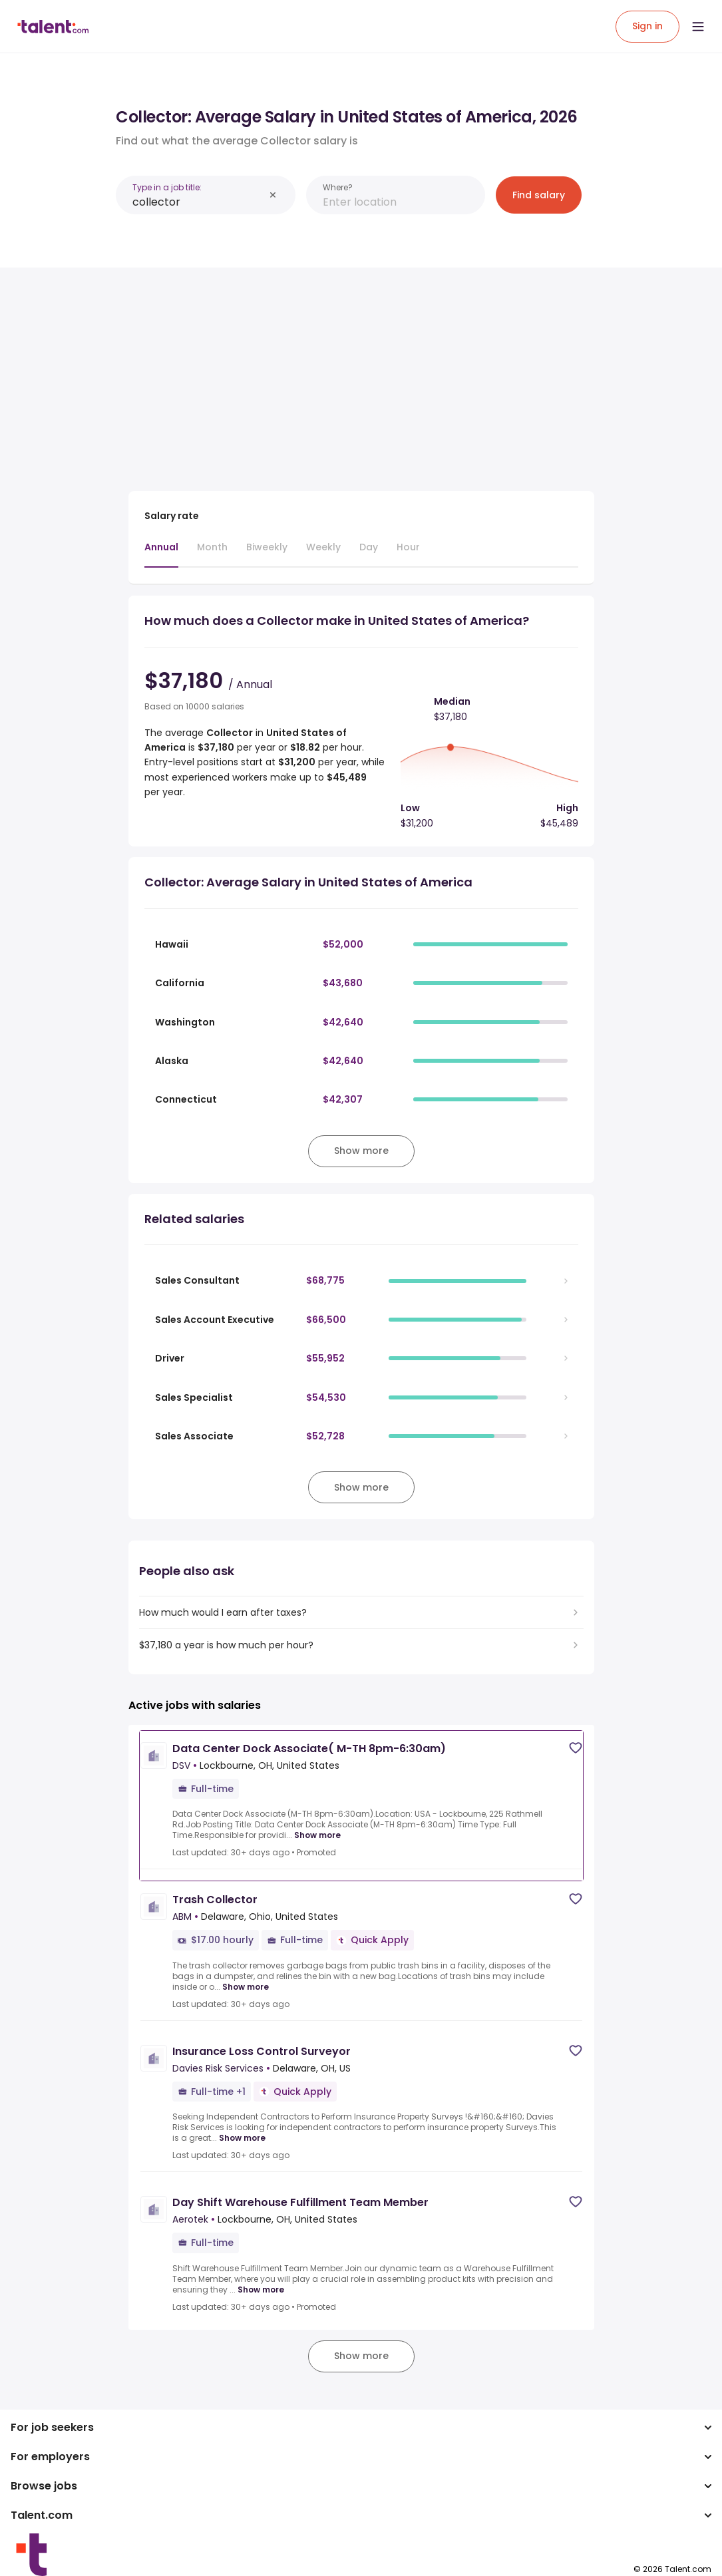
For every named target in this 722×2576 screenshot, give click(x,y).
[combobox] (198, 202)
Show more (317, 1835)
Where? (338, 187)
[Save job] (575, 1747)
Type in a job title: (167, 187)
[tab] (161, 554)
